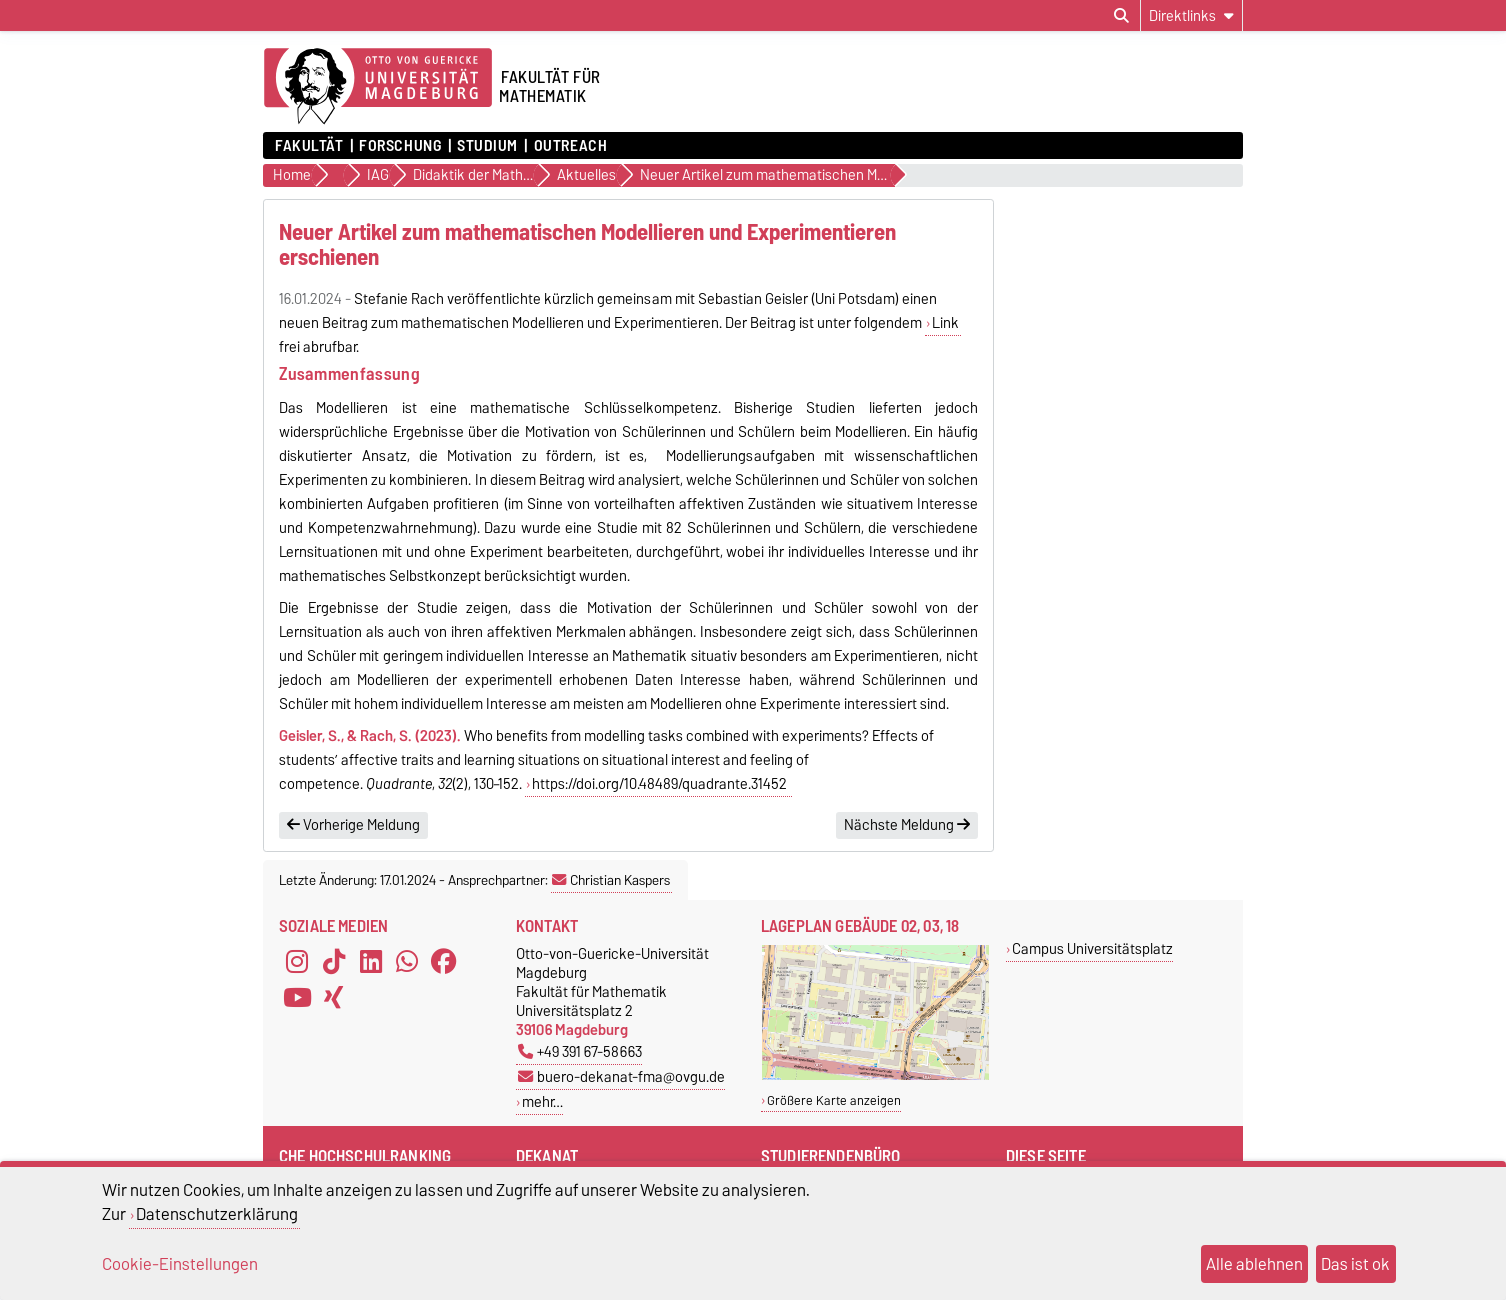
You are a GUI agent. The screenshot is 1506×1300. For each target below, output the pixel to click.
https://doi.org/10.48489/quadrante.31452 (661, 784)
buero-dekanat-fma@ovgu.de (621, 1076)
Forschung (400, 146)
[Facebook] (444, 962)
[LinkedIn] (371, 962)
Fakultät (309, 146)
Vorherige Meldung (353, 825)
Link (945, 323)
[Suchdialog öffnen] (1121, 16)
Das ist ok (1355, 1264)
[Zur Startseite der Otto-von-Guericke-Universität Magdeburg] (378, 87)
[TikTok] (334, 962)
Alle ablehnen (1254, 1264)
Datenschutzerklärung (217, 1214)
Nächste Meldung (907, 825)
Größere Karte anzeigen (834, 1100)
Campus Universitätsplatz (1092, 948)
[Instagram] (297, 962)
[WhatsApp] (407, 962)
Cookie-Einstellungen (180, 1264)
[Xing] (334, 998)
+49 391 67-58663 (580, 1051)
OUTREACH (570, 146)
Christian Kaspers (611, 880)
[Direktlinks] (1191, 15)
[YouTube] (297, 998)
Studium (487, 146)
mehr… (542, 1101)
